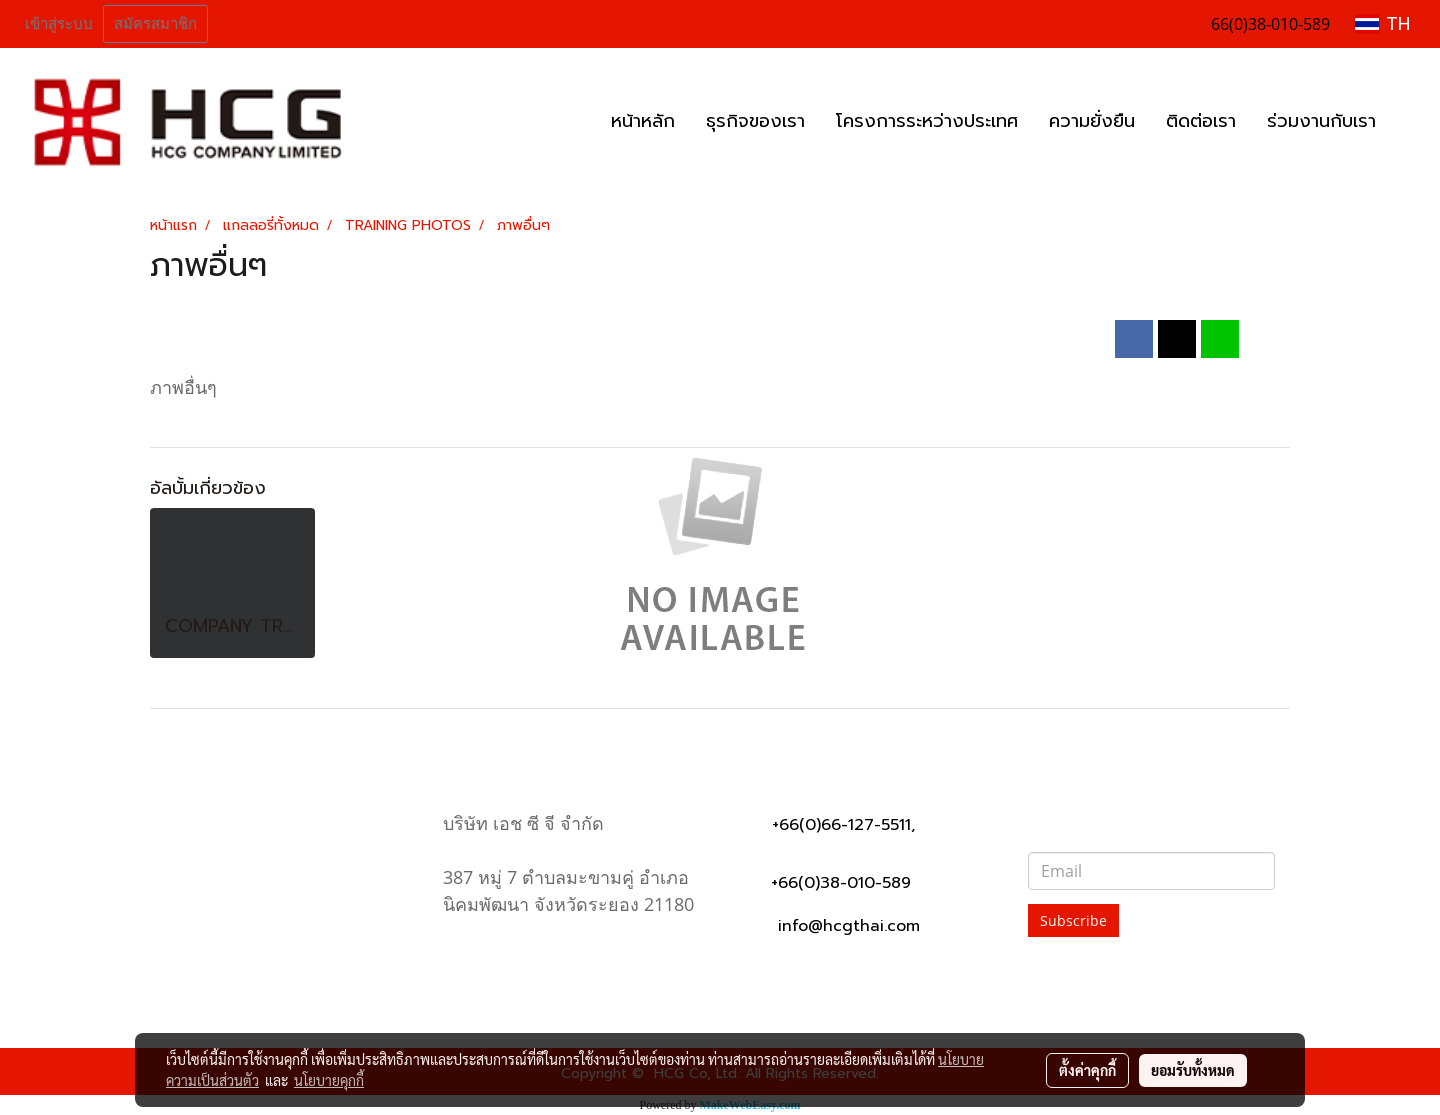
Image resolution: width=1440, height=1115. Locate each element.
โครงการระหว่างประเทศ (927, 121)
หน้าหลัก (643, 121)
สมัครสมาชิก (155, 24)
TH (1382, 24)
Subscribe (1073, 920)
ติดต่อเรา (1201, 121)
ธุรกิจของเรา (755, 121)
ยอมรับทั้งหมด (1193, 1070)
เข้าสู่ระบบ (59, 24)
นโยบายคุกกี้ (329, 1080)
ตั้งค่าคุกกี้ (1087, 1070)
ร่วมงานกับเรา (1321, 121)
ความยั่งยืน (1092, 121)
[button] (1409, 122)
